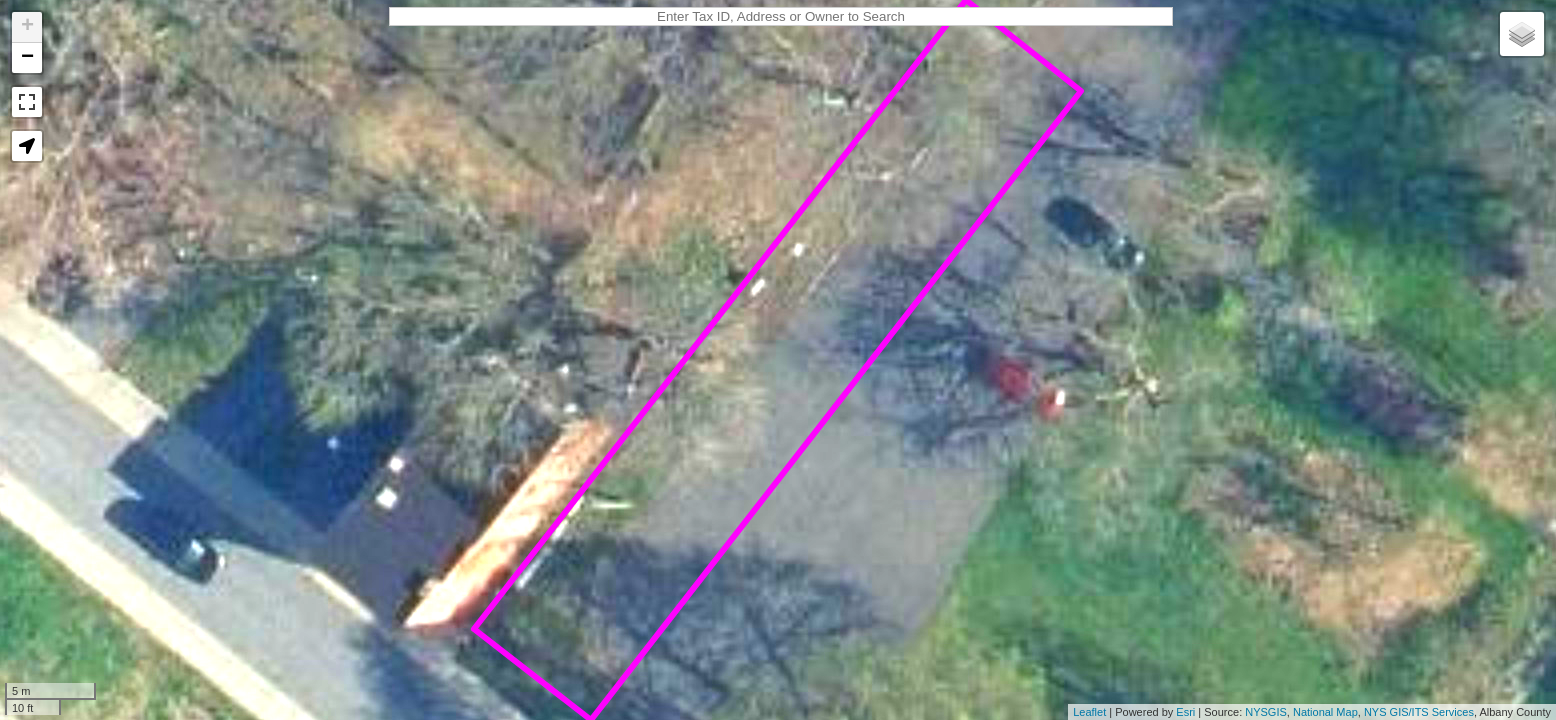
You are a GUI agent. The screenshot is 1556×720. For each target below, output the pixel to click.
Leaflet (1089, 712)
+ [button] (27, 27)
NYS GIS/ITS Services (1419, 712)
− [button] (27, 58)
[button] (27, 146)
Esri (1185, 712)
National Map (1325, 712)
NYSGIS (1266, 712)
